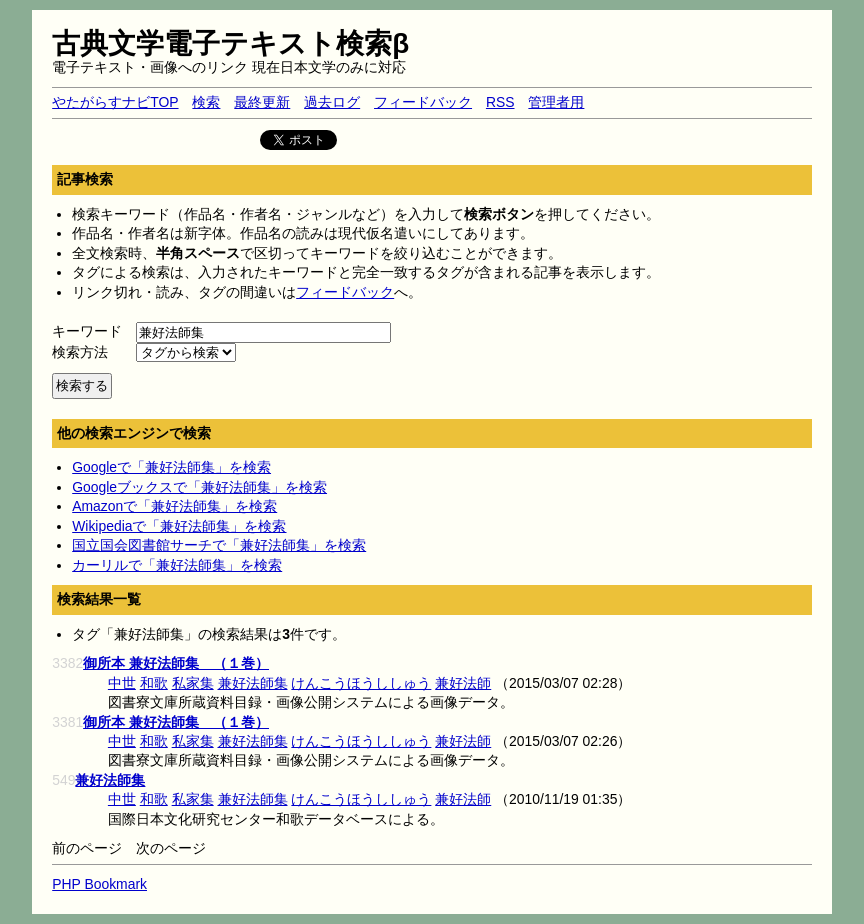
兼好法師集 (253, 683)
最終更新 (262, 102)
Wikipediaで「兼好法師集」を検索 (179, 526)
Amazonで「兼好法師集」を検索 (174, 506)
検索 (206, 102)
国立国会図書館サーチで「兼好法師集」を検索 (219, 545)
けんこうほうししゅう (361, 683)
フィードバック (423, 102)
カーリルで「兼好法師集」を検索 (177, 565)
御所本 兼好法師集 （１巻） (176, 663)
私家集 (193, 683)
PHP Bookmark (99, 884)
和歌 (154, 683)
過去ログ (332, 102)
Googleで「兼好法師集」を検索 (171, 467)
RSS (500, 102)
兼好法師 (463, 683)
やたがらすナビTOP (115, 102)
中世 (122, 683)
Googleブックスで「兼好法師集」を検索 (199, 487)
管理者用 (556, 102)
